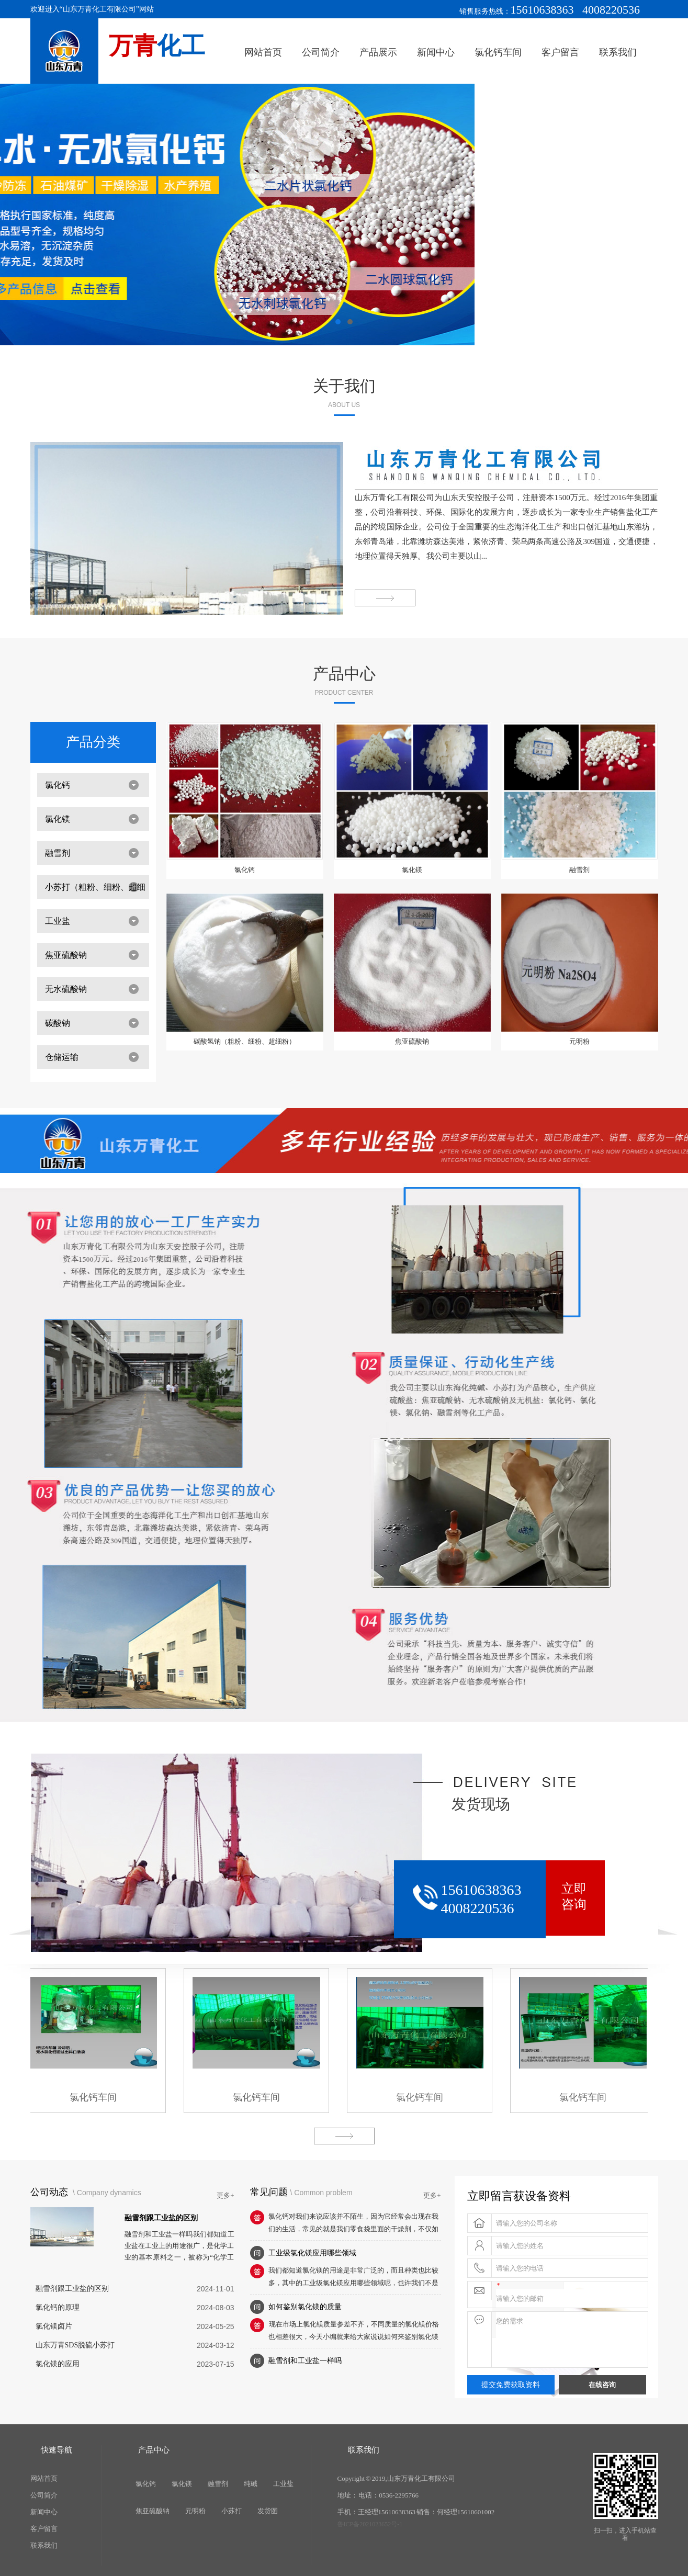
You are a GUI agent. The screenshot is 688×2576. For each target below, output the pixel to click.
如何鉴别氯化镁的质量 (305, 2307)
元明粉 (579, 1041)
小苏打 (231, 2511)
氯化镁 (57, 819)
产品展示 (378, 52)
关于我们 (344, 385)
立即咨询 (574, 1896)
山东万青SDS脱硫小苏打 (75, 2345)
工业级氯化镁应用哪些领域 (312, 2253)
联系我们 (618, 52)
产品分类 (93, 742)
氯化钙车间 (498, 52)
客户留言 (560, 52)
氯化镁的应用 (58, 2364)
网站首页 (263, 52)
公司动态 (50, 2192)
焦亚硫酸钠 (66, 955)
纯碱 (250, 2484)
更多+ (225, 2195)
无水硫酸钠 (66, 989)
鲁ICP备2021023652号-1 (370, 2524)
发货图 (267, 2511)
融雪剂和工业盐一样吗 (305, 2361)
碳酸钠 (57, 1023)
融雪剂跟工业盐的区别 (161, 2218)
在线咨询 (602, 2385)
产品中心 (344, 673)
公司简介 (321, 52)
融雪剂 (57, 853)
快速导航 (56, 2450)
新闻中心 (436, 52)
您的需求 (572, 2339)
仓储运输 (61, 1057)
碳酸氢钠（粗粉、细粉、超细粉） (245, 1041)
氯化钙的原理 (58, 2307)
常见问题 (269, 2192)
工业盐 (57, 921)
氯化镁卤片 (54, 2326)
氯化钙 (57, 785)
